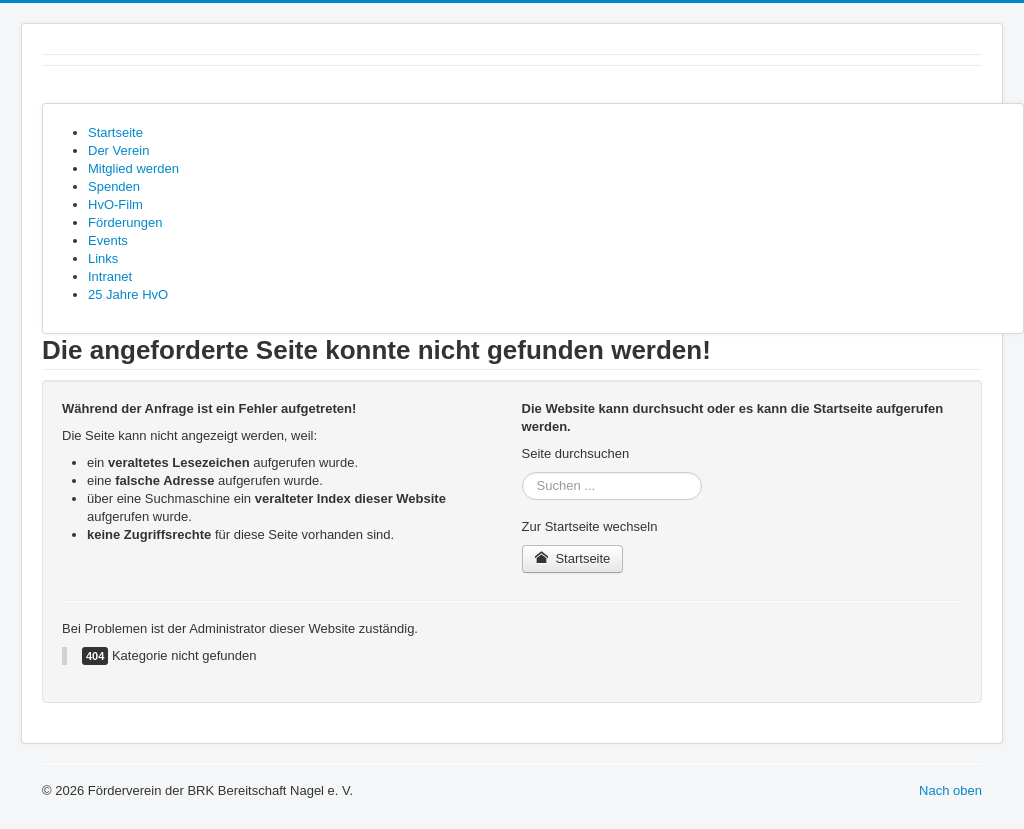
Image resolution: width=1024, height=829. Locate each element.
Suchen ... (522, 472)
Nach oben (950, 790)
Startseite (573, 558)
